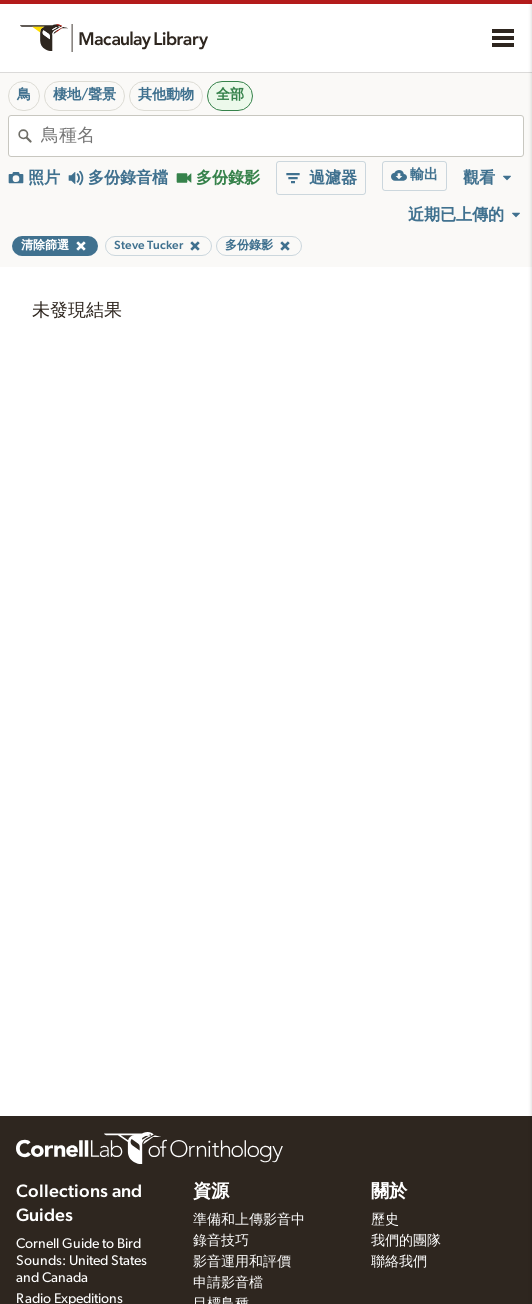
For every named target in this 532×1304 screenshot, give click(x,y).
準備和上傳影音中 (249, 1220)
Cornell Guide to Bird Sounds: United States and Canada (81, 1261)
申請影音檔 (228, 1283)
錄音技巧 (221, 1241)
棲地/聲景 (84, 95)
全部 (230, 95)
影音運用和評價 (242, 1262)
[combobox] (282, 136)
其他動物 (166, 95)
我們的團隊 (406, 1241)
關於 (389, 1192)
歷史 (385, 1220)
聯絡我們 (399, 1262)
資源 (211, 1192)
